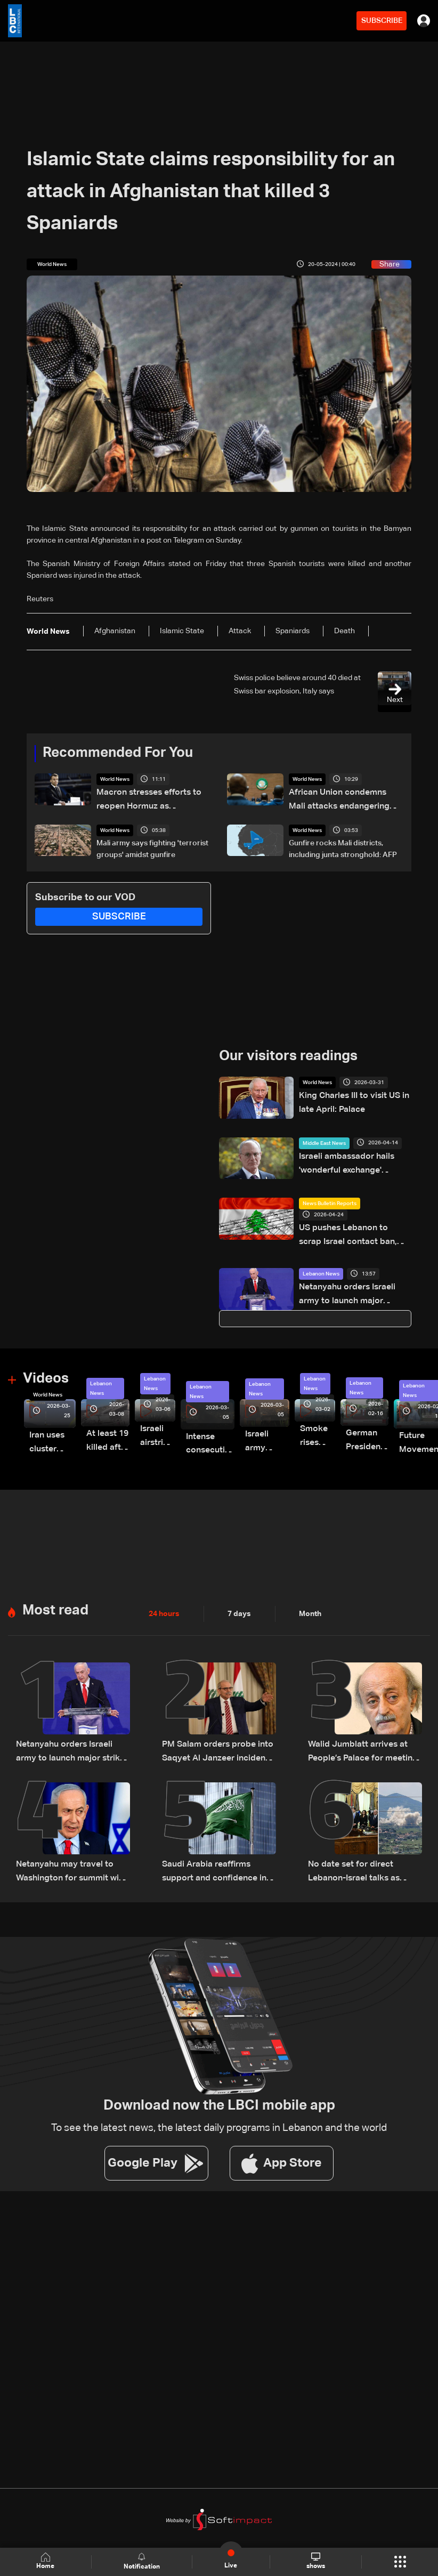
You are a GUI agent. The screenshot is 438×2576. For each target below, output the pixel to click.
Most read (55, 1595)
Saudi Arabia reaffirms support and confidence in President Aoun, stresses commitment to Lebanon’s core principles (216, 1851)
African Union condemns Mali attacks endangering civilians (339, 797)
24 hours (164, 1598)
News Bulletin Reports (329, 1199)
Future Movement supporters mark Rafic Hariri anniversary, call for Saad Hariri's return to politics (390, 1431)
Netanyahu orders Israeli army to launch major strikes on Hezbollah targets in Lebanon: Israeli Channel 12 (351, 1285)
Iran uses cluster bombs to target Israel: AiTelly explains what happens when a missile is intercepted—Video (49, 1430)
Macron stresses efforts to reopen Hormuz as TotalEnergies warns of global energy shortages (153, 799)
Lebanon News (321, 1265)
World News (114, 779)
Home (45, 2561)
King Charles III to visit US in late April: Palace (354, 1097)
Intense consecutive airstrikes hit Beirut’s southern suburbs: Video (195, 1431)
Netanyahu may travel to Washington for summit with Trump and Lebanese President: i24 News (71, 1851)
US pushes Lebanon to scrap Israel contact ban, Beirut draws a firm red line (354, 1230)
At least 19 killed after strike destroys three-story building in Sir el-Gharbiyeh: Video (100, 1429)
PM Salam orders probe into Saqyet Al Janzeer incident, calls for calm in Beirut (218, 1735)
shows (315, 2561)
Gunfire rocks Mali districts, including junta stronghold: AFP (343, 844)
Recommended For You (118, 753)
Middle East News (324, 1139)
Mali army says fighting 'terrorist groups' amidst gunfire (152, 844)
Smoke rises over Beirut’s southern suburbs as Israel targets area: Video (293, 1426)
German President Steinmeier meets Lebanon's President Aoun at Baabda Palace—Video (340, 1428)
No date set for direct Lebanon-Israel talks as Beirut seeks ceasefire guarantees (363, 1851)
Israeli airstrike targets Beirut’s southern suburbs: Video (145, 1426)
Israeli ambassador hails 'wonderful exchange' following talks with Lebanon (353, 1158)
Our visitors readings (288, 1052)
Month (310, 1598)
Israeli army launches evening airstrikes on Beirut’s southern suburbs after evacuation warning (247, 1429)
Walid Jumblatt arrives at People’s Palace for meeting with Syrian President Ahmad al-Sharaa (364, 1735)
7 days (239, 1598)
